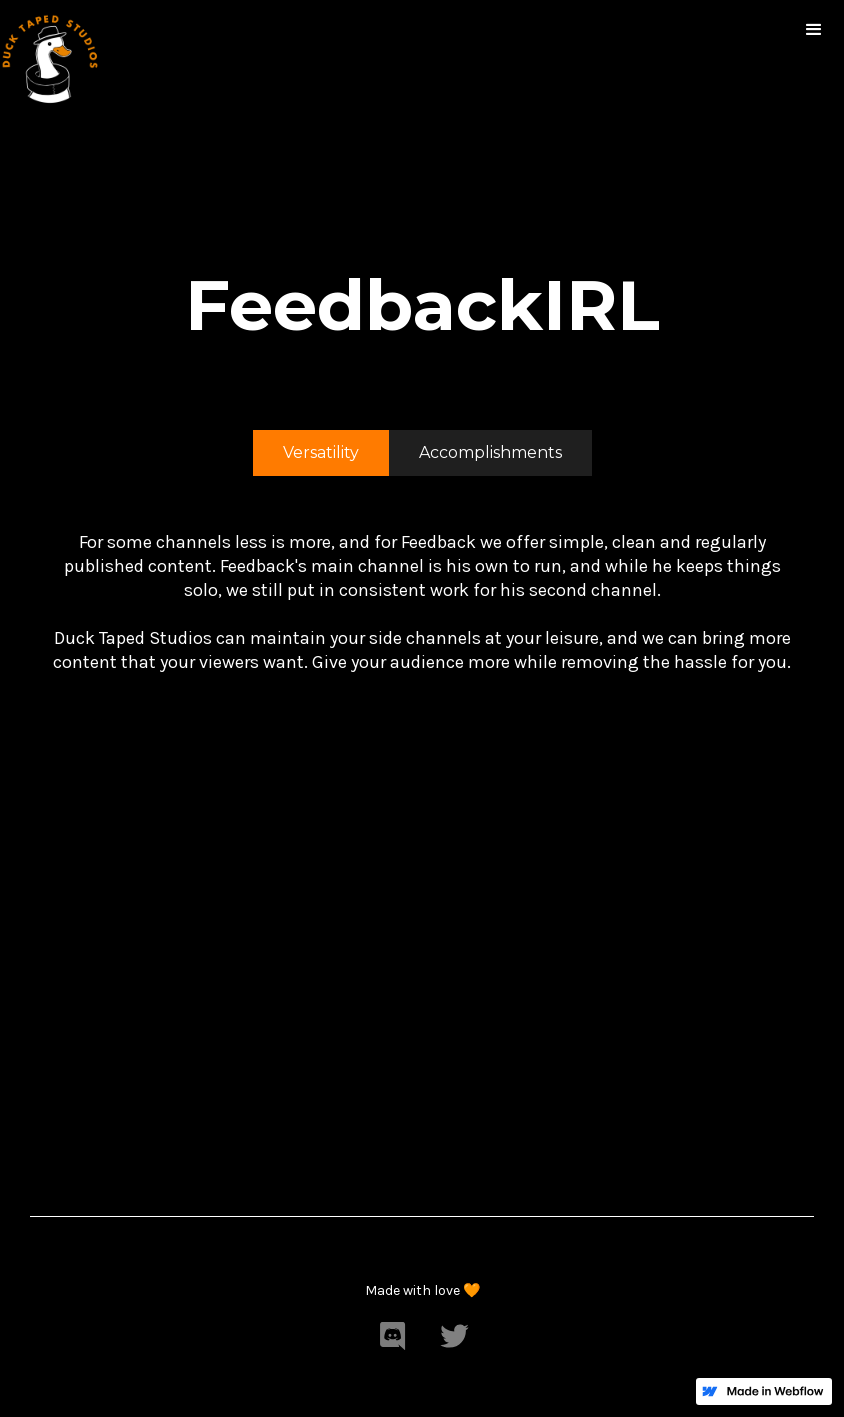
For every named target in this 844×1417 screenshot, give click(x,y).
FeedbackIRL (422, 305)
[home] (50, 55)
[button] (814, 30)
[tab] (321, 453)
